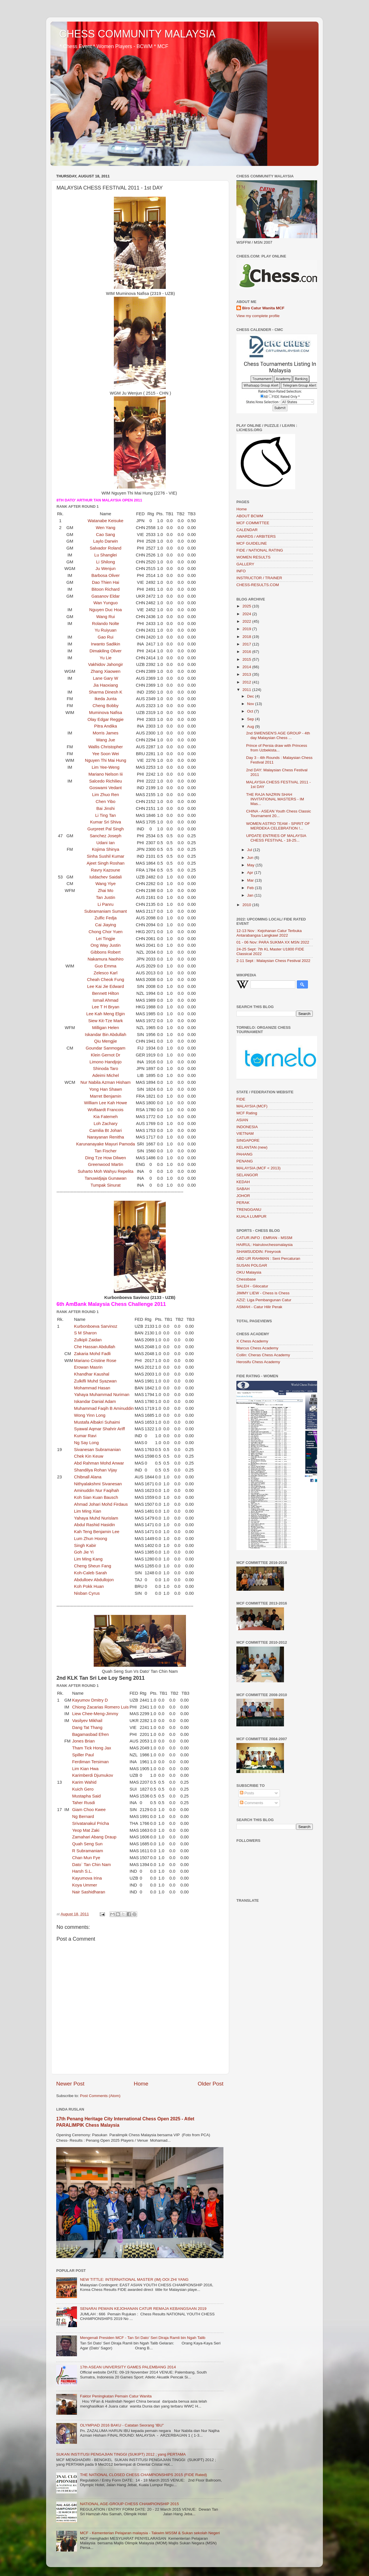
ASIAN (242, 1120)
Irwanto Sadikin (105, 644)
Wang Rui (105, 616)
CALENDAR (247, 530)
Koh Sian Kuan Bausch (96, 1497)
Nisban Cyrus (87, 1593)
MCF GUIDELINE (251, 543)
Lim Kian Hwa (85, 1768)
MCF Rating (246, 1113)
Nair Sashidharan (88, 1892)
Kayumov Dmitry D (90, 1700)
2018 (247, 636)
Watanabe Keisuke (105, 520)
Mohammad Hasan (92, 1388)
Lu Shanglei (105, 555)
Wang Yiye (105, 883)
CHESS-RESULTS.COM (257, 585)
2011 (247, 689)
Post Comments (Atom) (100, 2096)
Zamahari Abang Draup (94, 1837)
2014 (247, 667)
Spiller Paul (83, 1755)
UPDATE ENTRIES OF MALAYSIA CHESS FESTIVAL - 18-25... (276, 838)
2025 (247, 606)
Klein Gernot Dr (105, 1055)
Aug (251, 726)
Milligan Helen (105, 1027)
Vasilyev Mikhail (87, 1720)
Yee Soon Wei (105, 753)
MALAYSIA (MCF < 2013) (258, 1168)
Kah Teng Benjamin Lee (96, 1531)
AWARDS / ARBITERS (256, 536)
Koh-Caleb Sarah (90, 1573)
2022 (247, 621)
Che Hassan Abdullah (94, 1346)
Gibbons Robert (106, 952)
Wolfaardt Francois (105, 1109)
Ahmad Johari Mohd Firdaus (101, 1504)
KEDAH (243, 1182)
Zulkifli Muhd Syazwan (95, 1381)
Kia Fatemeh (105, 1116)
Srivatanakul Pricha (90, 1823)
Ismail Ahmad (105, 1000)
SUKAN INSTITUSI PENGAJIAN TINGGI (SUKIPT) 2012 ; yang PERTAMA (121, 2454)
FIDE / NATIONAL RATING (259, 550)
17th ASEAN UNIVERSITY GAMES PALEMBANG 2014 (128, 2367)
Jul (250, 850)
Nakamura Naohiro (106, 959)
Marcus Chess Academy (257, 1348)
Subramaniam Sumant (105, 911)
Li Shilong (105, 562)
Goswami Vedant (105, 787)
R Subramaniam (87, 1850)
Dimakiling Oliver (105, 651)
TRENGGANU (248, 1209)
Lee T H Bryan (105, 1007)
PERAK (243, 1202)
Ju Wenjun (105, 568)
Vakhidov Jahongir (105, 664)
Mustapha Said (86, 1796)
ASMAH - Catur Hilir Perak (259, 1307)
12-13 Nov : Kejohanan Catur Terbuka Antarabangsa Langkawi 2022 (269, 933)
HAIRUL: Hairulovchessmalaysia (264, 1244)
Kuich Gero (82, 1789)
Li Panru (105, 904)
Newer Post (70, 2084)
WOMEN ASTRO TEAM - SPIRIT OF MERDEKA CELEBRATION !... (278, 825)
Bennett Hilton (105, 993)
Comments (251, 1803)
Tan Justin (105, 897)
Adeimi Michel (105, 1075)
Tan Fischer (106, 1151)
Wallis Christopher (105, 747)
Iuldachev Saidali (105, 877)
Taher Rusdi (83, 1802)
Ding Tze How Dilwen (105, 1158)
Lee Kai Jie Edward (105, 986)
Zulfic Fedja (106, 918)
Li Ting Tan (105, 815)
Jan (251, 895)
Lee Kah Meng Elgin (105, 1014)
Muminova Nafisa (105, 712)
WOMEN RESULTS (253, 557)
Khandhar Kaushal (91, 1374)
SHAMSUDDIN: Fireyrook (258, 1251)
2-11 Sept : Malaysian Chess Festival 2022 (273, 961)
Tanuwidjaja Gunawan (105, 1178)
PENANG (244, 1161)
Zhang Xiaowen (106, 671)
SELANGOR (247, 1175)
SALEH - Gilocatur (252, 1286)
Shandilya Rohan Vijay (95, 1470)
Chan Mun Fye (86, 1857)
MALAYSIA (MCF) (252, 1106)
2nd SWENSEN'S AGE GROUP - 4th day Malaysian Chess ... (278, 735)
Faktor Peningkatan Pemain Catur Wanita (116, 2396)
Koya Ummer (84, 1885)
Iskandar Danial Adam (95, 1401)
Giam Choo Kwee (89, 1809)
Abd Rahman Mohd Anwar (99, 1463)
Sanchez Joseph (105, 836)
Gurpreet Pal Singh (105, 829)
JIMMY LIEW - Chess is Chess (262, 1293)
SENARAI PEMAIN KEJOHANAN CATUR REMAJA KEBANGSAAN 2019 (143, 2308)
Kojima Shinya (105, 849)
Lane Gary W (105, 678)
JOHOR (243, 1196)
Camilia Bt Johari (105, 1130)
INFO (241, 571)
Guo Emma (105, 966)
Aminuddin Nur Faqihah (96, 1490)
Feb (251, 888)
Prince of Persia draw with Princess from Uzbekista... (276, 747)
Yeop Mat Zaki (85, 1830)
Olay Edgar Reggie (105, 719)
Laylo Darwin (105, 541)
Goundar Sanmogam (105, 1048)
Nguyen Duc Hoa (105, 609)
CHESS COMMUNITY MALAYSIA (137, 34)
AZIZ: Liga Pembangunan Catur (263, 1300)
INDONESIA (247, 1127)
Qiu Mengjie (105, 1041)
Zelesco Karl (106, 973)
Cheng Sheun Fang (92, 1566)
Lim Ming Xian (87, 1511)
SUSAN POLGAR (251, 1265)
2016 (247, 651)
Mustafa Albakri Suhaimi (97, 1422)
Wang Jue (105, 740)
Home (141, 2084)
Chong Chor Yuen (106, 931)
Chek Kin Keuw (88, 1456)
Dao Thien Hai (105, 582)
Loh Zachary (106, 1123)
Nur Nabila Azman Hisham (105, 1082)
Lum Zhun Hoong (90, 1538)
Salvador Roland (105, 548)
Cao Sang (105, 534)
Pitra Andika (105, 726)
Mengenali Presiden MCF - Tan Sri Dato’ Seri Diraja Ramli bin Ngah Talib (142, 2338)
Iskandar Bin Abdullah (105, 1034)
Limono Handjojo (105, 1062)
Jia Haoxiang (105, 685)
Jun (251, 857)
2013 (247, 674)
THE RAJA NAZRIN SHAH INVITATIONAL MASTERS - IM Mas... (275, 799)
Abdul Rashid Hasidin (94, 1524)
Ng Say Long (86, 1442)
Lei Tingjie (105, 938)
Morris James (105, 733)
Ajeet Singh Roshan (105, 863)
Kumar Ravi (85, 1435)
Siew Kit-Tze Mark (105, 1020)
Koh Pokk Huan (89, 1586)
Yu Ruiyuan (105, 630)
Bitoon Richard (105, 589)
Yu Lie (105, 658)
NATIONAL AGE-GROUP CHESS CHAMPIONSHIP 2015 (129, 2504)
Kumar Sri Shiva (105, 822)
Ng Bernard (83, 1816)
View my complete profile (258, 316)
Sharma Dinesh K (105, 692)
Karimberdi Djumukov (92, 1775)
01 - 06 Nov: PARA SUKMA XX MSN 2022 (272, 942)
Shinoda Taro (105, 1068)
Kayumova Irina (87, 1878)
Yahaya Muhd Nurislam (96, 1518)
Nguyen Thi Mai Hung (105, 760)
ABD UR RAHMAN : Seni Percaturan (268, 1258)
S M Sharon (85, 1333)
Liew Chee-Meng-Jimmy (95, 1713)
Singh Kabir (85, 1545)
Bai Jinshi (105, 808)
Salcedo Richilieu (105, 781)
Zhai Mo (105, 890)
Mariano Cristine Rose (95, 1360)
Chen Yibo (106, 801)
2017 (247, 644)
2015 (247, 659)
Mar (251, 880)
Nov (251, 704)
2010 (247, 905)
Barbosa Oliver (105, 575)
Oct (250, 711)
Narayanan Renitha (105, 1137)
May (251, 865)
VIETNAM (245, 1133)
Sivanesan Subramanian (97, 1449)
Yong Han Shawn (105, 1089)
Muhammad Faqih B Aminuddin (104, 1408)
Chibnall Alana (87, 1477)
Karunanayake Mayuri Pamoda (105, 1144)
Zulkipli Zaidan (88, 1340)
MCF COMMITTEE (252, 523)
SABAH (243, 1189)
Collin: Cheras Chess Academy (263, 1355)
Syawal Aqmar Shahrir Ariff (99, 1429)
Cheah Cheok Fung (105, 979)
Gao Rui (105, 637)
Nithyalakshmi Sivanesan (98, 1484)
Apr (250, 872)
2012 (247, 682)
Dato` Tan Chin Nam (91, 1864)
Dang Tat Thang (87, 1727)
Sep (251, 719)
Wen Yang (105, 527)
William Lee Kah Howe (105, 1103)
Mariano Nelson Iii (106, 774)
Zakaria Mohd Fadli (92, 1353)
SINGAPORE (247, 1140)
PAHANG (244, 1154)
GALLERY (245, 564)
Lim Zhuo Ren (105, 794)
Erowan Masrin (88, 1367)
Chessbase (246, 1279)
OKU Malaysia (248, 1272)
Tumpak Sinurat (106, 1185)
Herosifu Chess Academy (258, 1362)
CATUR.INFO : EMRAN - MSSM (264, 1238)
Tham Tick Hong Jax (91, 1748)
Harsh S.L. (82, 1871)
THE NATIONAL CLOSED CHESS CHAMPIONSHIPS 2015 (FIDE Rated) (143, 2475)
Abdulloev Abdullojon (94, 1579)
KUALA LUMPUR (251, 1216)
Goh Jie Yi (84, 1552)
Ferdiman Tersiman (90, 1761)
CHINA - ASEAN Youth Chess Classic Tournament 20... (278, 813)
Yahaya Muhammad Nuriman (101, 1394)
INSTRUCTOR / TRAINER (259, 578)
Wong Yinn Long (90, 1415)
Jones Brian (83, 1741)
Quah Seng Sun (87, 1844)
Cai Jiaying (105, 925)
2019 (247, 629)
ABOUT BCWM (249, 516)
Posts (247, 1793)
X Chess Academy (252, 1341)
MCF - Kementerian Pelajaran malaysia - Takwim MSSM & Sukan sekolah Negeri (150, 2533)
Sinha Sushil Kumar (105, 856)
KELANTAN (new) (252, 1147)
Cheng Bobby (105, 705)
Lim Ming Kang (88, 1559)
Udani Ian (105, 842)
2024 (247, 614)
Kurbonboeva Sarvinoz (95, 1326)
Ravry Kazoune (105, 870)
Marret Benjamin (105, 1096)
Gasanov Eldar (105, 596)
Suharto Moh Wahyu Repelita (105, 1171)
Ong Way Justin (106, 945)
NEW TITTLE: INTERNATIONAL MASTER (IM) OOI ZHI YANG (134, 2279)
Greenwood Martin (105, 1164)
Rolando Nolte (105, 623)
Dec (251, 696)
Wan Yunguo (105, 603)
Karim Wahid (84, 1782)
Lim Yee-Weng (105, 767)
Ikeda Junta (106, 698)
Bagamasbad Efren (90, 1734)
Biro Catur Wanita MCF (263, 308)
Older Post (210, 2084)
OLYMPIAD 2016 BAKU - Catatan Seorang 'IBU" (122, 2425)
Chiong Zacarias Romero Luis (100, 1707)
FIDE (240, 1099)
